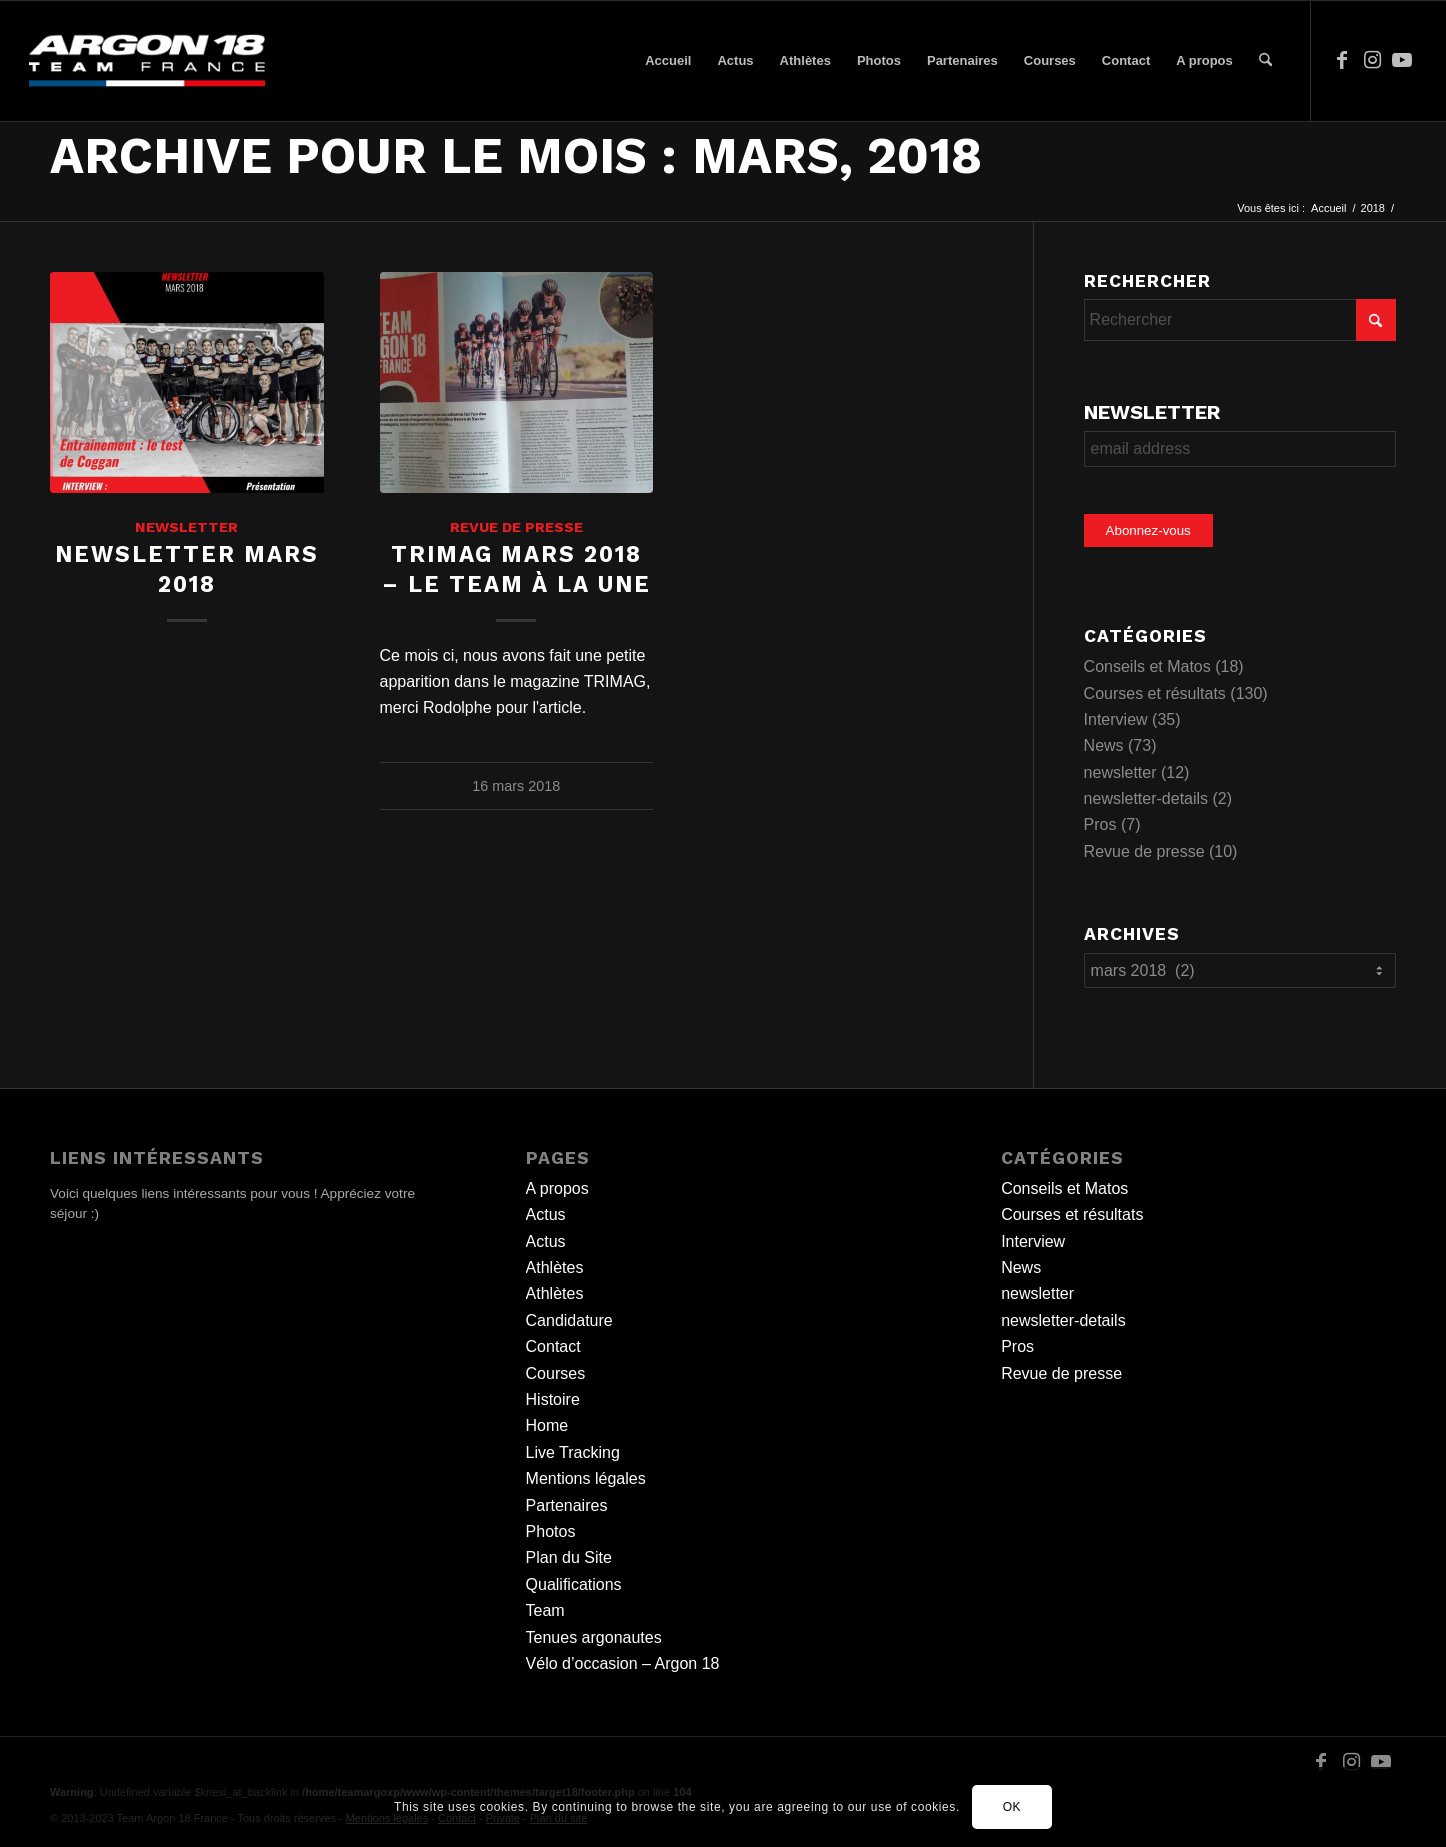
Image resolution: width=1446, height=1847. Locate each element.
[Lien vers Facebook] (1342, 60)
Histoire (553, 1399)
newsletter (186, 527)
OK (1012, 1807)
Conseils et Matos (1147, 666)
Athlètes (555, 1267)
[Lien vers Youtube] (1402, 60)
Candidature (569, 1320)
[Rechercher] (1265, 61)
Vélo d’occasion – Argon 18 (623, 1663)
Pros (1100, 824)
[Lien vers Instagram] (1372, 60)
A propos (557, 1188)
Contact (553, 1346)
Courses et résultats (1155, 693)
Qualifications (574, 1584)
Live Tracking (573, 1452)
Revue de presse (516, 527)
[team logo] (147, 61)
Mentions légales (586, 1478)
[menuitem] (668, 61)
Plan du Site (569, 1557)
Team (545, 1610)
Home (547, 1425)
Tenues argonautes (594, 1637)
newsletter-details (1146, 798)
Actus (546, 1214)
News (1104, 745)
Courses (556, 1373)
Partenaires (567, 1505)
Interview (1116, 719)
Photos (551, 1531)
